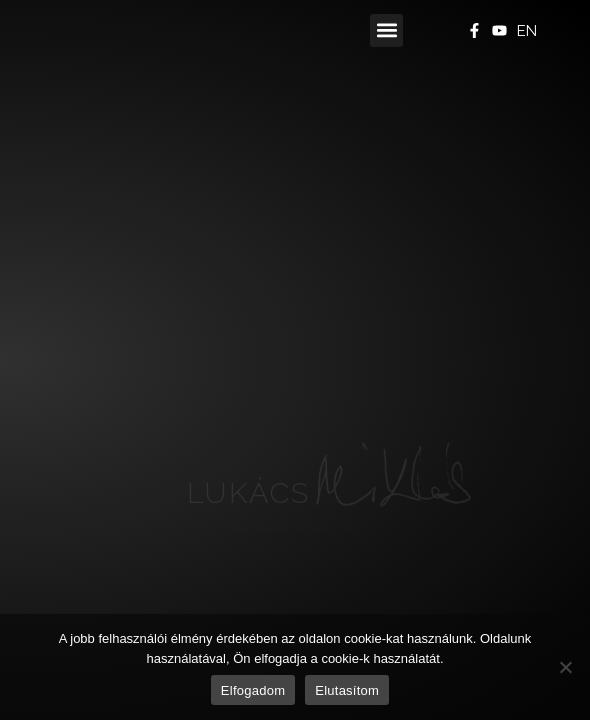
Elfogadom (253, 690)
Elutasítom (347, 690)
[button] (386, 30)
